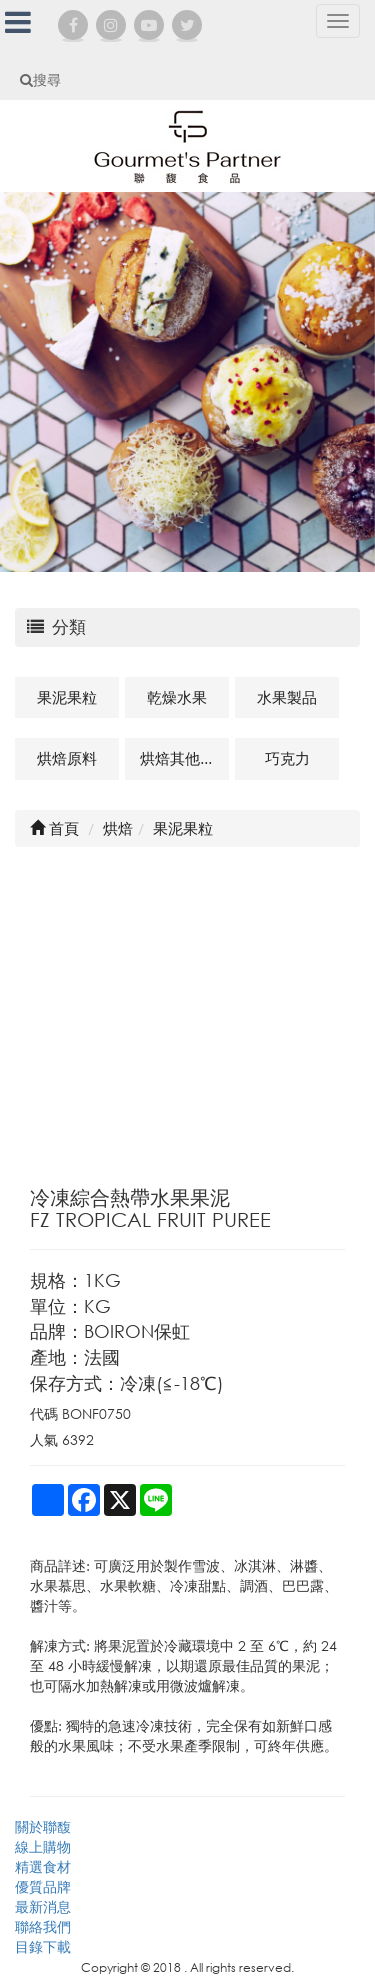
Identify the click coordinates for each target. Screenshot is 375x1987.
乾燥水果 (177, 697)
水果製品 (287, 697)
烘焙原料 (67, 758)
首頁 (54, 828)
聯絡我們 (43, 1926)
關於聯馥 (43, 1826)
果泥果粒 (67, 697)
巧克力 (287, 758)
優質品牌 (43, 1886)
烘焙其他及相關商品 (184, 758)
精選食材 (43, 1866)
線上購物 (43, 1846)
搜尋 (40, 79)
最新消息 (43, 1906)
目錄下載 (43, 1946)
